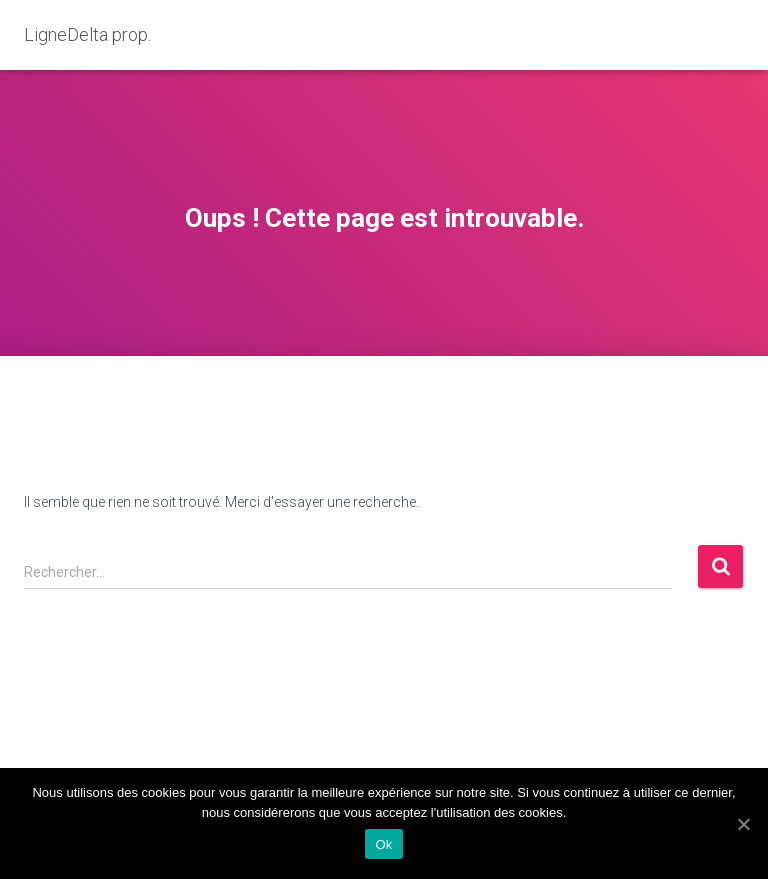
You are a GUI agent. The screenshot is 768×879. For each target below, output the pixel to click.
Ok (383, 844)
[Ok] (743, 824)
